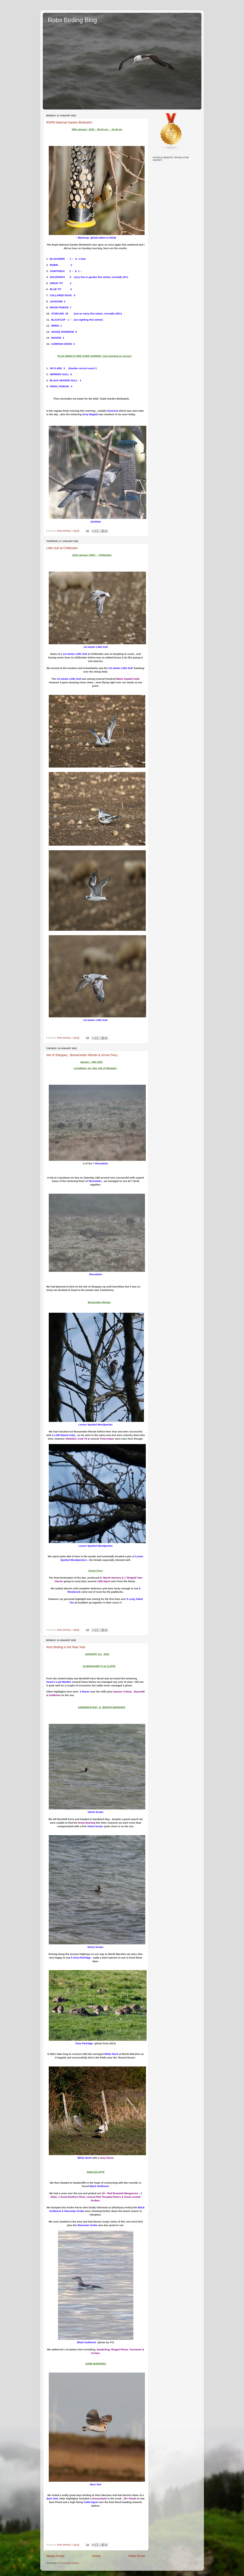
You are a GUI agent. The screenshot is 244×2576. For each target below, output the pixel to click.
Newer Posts (55, 2556)
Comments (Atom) (69, 2563)
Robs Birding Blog (72, 20)
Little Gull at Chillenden (62, 548)
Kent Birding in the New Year (65, 1647)
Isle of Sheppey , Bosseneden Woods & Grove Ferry (82, 1055)
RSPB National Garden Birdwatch (69, 122)
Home (96, 2556)
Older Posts (136, 2556)
